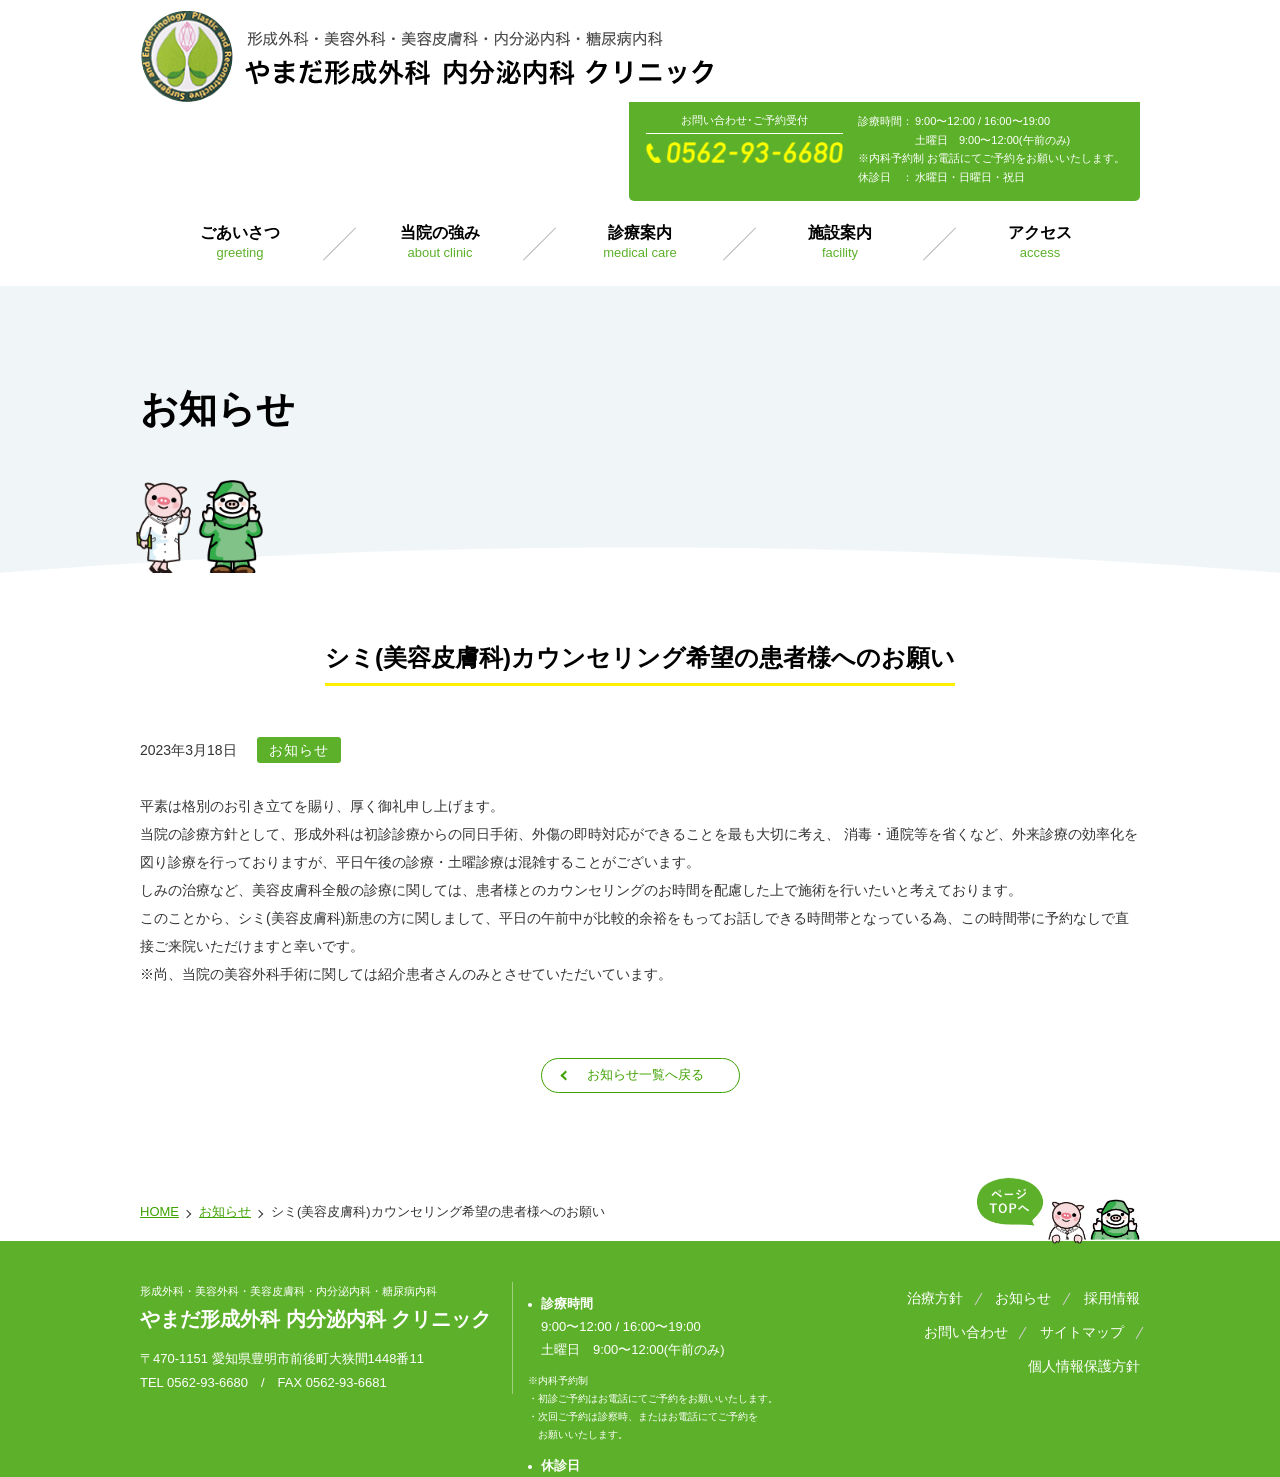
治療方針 (952, 1195)
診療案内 (640, 140)
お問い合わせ (854, 1221)
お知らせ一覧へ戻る (645, 973)
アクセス (1040, 140)
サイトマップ (962, 1221)
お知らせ (225, 1110)
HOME (159, 1110)
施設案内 (840, 140)
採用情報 (1112, 1195)
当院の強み (440, 140)
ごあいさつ (240, 140)
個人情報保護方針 (1084, 1221)
